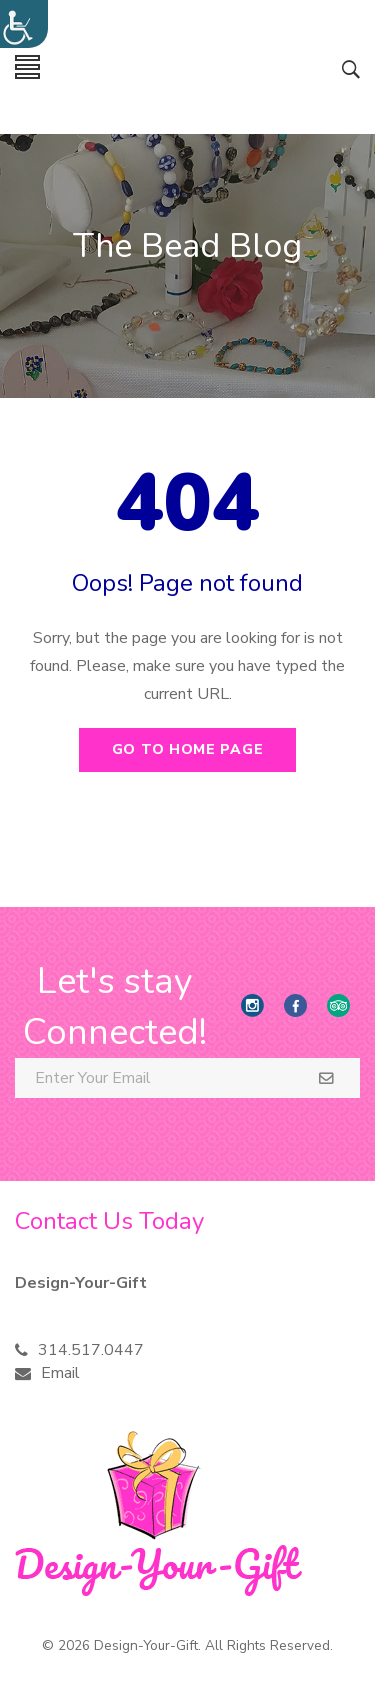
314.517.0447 (91, 1350)
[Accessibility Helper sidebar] (24, 24)
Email (60, 1373)
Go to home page (188, 749)
